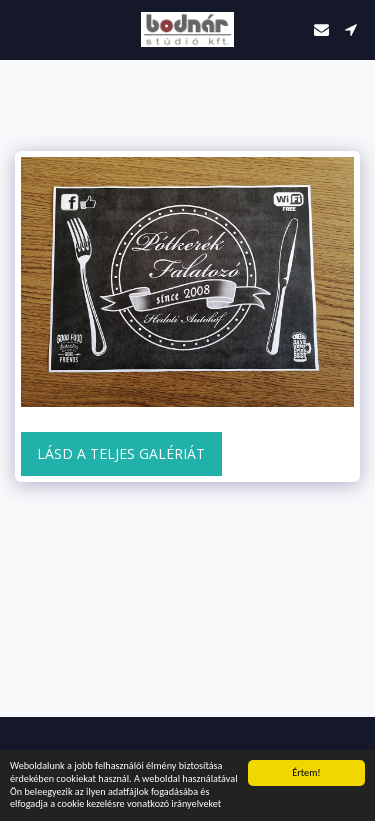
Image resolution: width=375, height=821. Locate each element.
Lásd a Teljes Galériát (121, 453)
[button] (22, 28)
